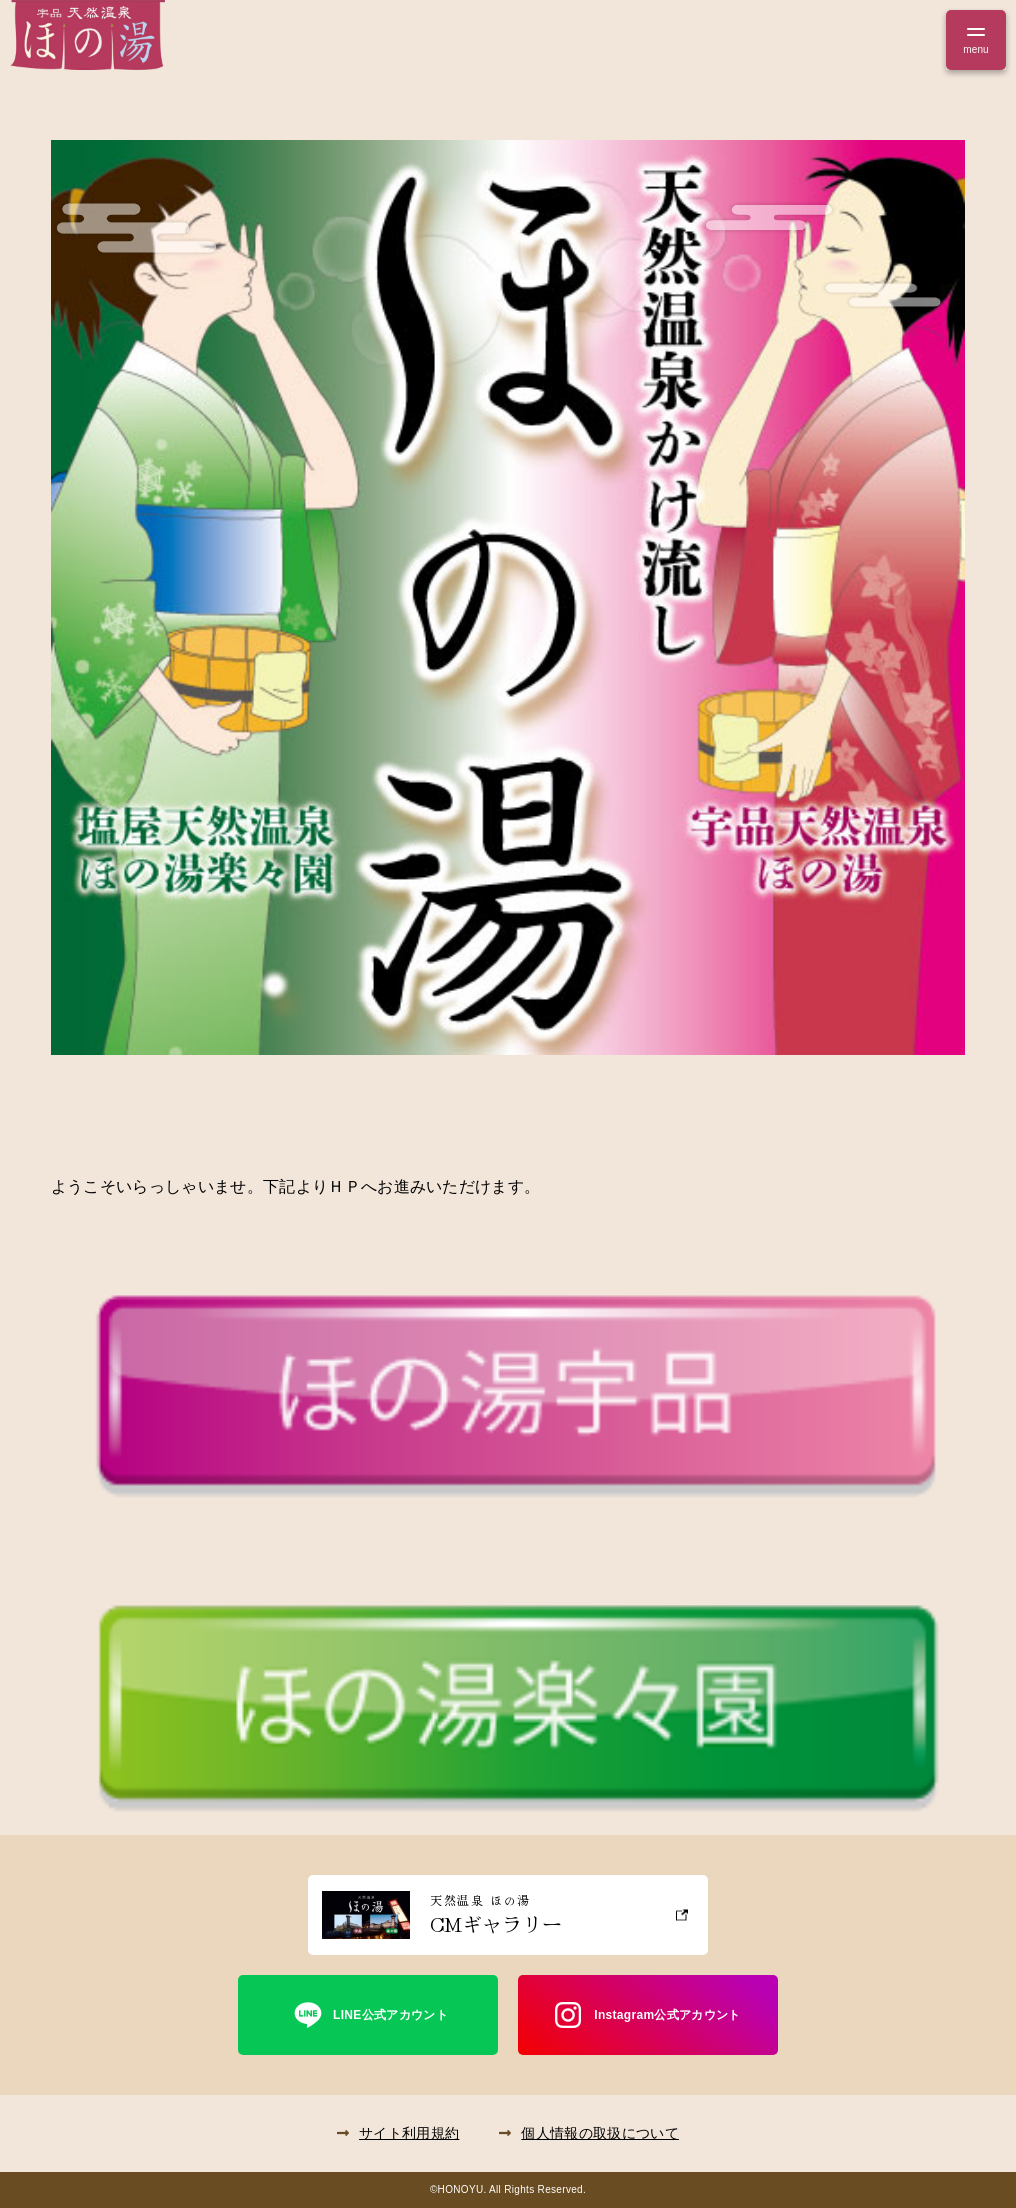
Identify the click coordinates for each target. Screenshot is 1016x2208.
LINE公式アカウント (390, 2015)
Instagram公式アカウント (667, 2015)
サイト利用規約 (409, 2133)
